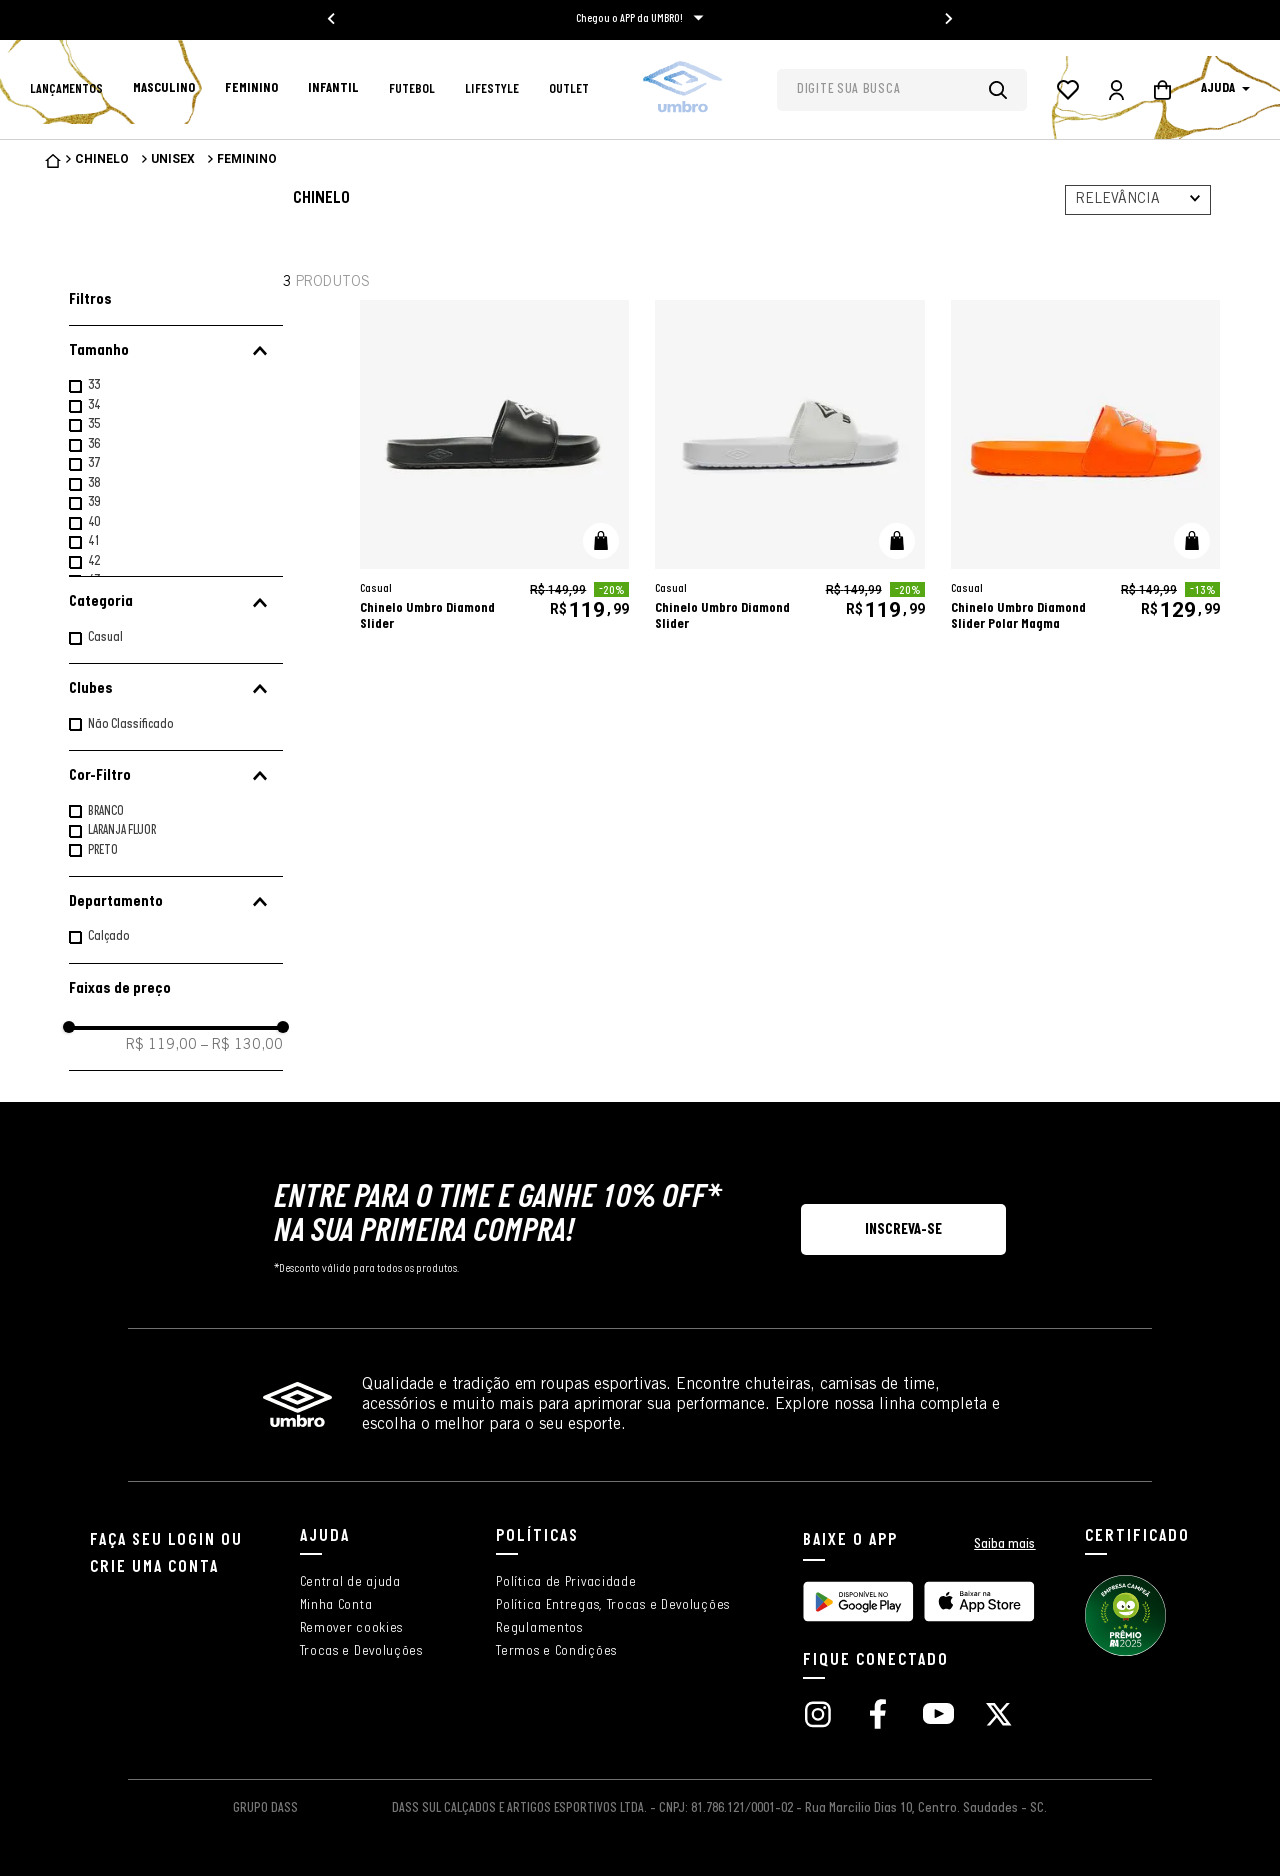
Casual (105, 637)
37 (94, 463)
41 (94, 541)
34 (94, 405)
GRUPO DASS (265, 1808)
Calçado (109, 936)
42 (94, 561)
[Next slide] (948, 19)
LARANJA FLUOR (122, 830)
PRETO (103, 850)
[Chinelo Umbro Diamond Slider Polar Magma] (1085, 471)
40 (94, 522)
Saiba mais (1004, 1544)
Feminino (247, 159)
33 (94, 385)
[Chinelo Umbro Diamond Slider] (494, 471)
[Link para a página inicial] (53, 161)
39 (94, 502)
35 (94, 424)
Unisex (173, 159)
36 (94, 444)
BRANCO (106, 811)
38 (94, 483)
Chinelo (102, 159)
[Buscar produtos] (1008, 90)
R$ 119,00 (161, 1046)
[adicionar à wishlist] (598, 339)
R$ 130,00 (242, 1046)
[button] (176, 351)
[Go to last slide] (332, 19)
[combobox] (902, 90)
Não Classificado (131, 724)
